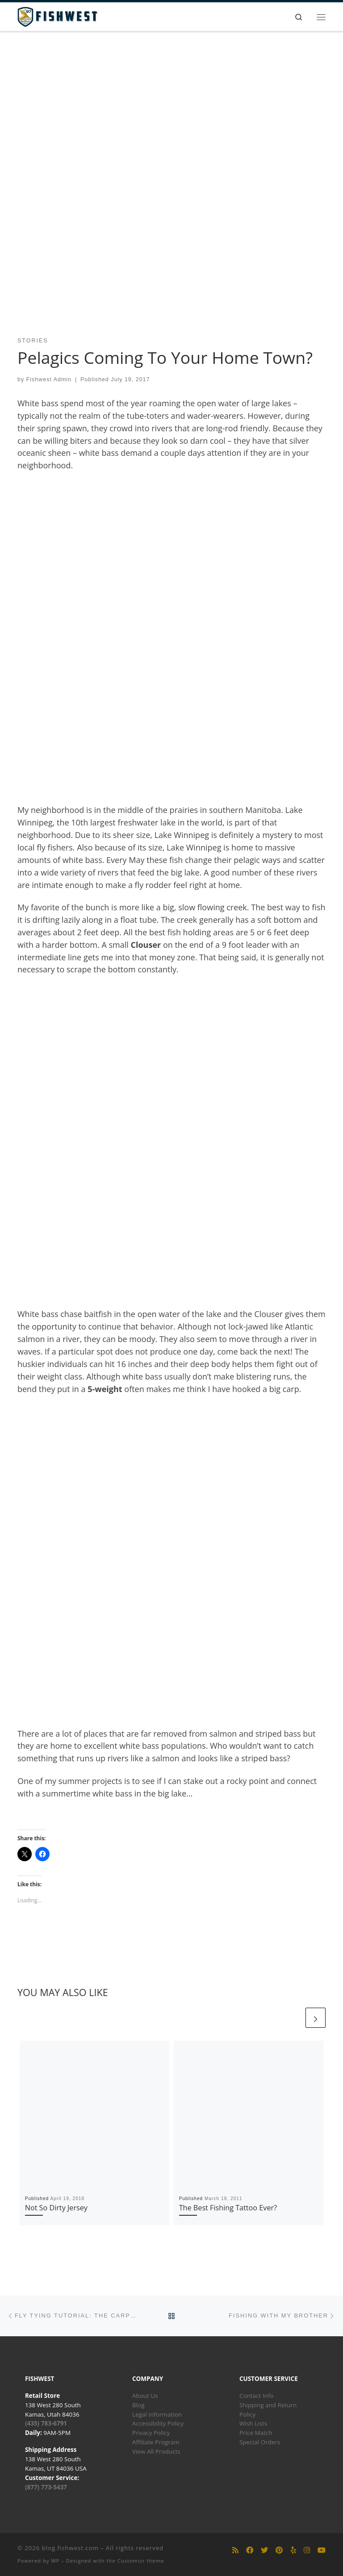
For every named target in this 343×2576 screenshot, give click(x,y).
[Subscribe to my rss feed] (235, 2550)
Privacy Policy (151, 2433)
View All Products (156, 2451)
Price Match (255, 2433)
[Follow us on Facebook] (249, 2550)
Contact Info (256, 2396)
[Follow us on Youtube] (322, 2550)
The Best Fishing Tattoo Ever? (228, 2208)
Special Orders (259, 2442)
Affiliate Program (156, 2442)
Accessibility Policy (158, 2423)
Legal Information (157, 2414)
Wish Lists (253, 2423)
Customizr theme (140, 2560)
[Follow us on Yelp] (293, 2550)
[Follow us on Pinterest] (279, 2550)
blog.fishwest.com (70, 2548)
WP (55, 2560)
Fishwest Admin (48, 379)
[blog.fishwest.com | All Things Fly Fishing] (57, 16)
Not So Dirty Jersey (56, 2208)
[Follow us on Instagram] (307, 2550)
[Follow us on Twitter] (264, 2550)
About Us (145, 2396)
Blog (138, 2405)
